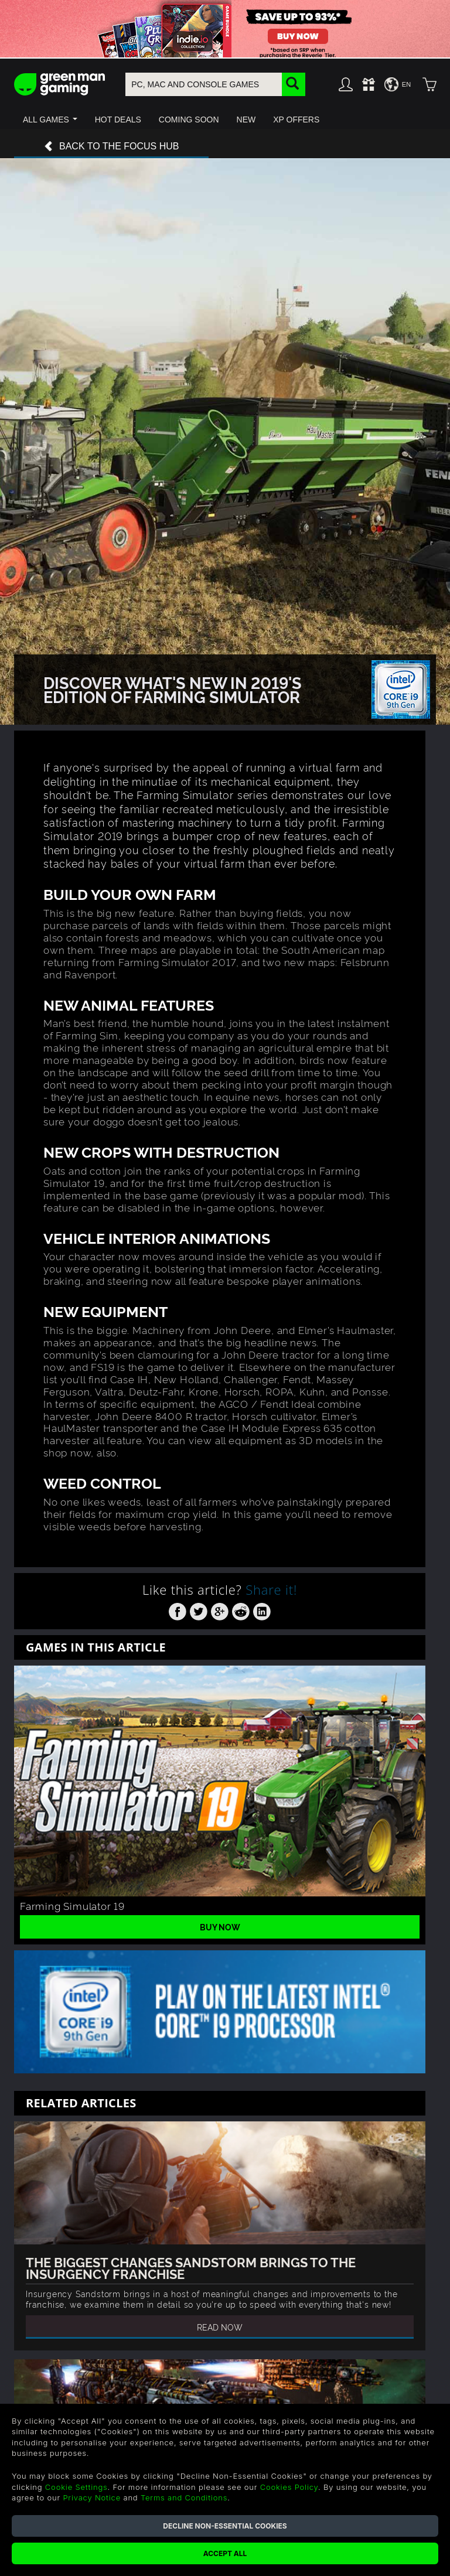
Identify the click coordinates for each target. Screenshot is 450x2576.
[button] (50, 119)
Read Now (220, 2326)
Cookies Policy (289, 2487)
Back (111, 147)
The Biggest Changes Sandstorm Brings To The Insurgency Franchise (191, 2267)
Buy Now (220, 1926)
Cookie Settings (76, 2487)
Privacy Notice (92, 2497)
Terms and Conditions (184, 2497)
